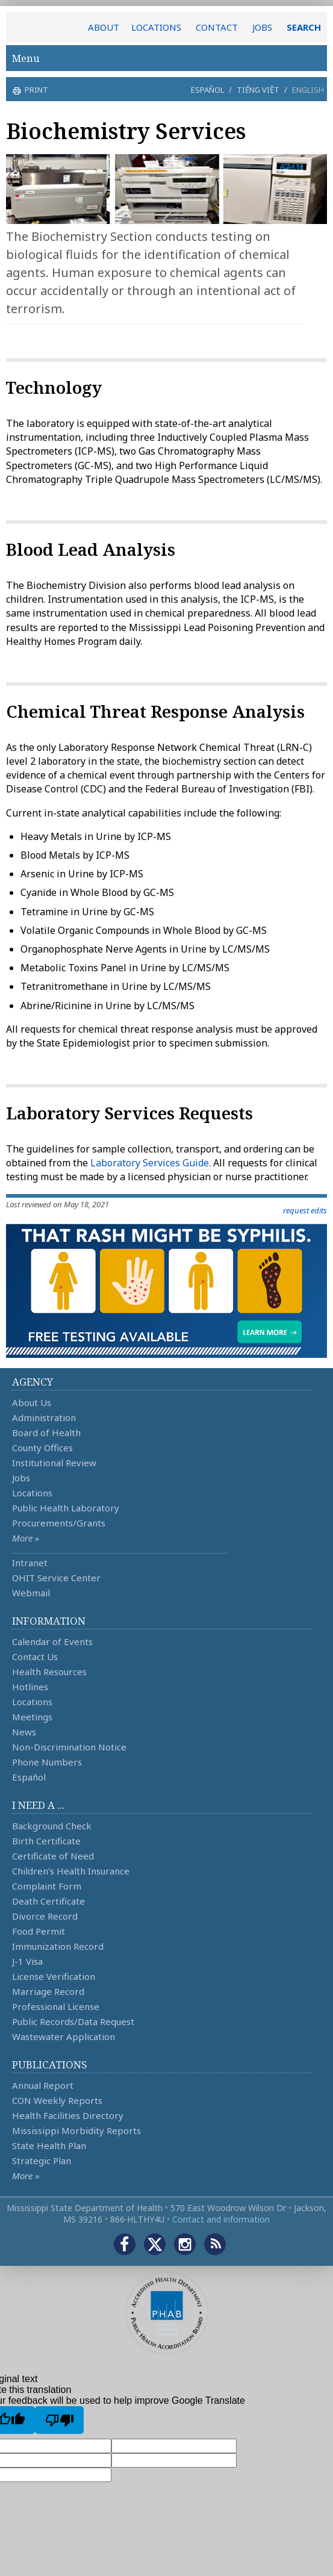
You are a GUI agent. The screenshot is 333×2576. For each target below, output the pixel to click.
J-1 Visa (27, 1961)
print (35, 89)
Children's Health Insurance (70, 1871)
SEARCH (304, 27)
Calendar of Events (52, 1641)
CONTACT (217, 27)
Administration (44, 1417)
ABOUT (103, 27)
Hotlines (30, 1687)
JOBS (262, 27)
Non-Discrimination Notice (69, 1747)
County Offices (42, 1448)
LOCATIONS (156, 27)
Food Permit (38, 1931)
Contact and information (221, 2219)
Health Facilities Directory (67, 2115)
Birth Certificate (46, 1841)
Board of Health (46, 1432)
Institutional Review (54, 1463)
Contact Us (35, 1656)
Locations (32, 1493)
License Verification (53, 1976)
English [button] (308, 89)
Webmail (31, 1593)
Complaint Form (46, 1886)
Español (207, 89)
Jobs (21, 1478)
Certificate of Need (53, 1856)
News (24, 1732)
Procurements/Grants (58, 1523)
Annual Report (42, 2085)
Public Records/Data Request (73, 2021)
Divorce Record (45, 1916)
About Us (31, 1402)
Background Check (52, 1826)
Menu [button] (166, 58)
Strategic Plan (41, 2160)
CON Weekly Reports (57, 2100)
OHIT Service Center (56, 1578)
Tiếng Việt (258, 89)
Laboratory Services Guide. (150, 1162)
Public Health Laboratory (65, 1508)
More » (25, 1538)
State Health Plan (49, 2145)
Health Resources (49, 1672)
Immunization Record (58, 1946)
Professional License (55, 2006)
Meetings (32, 1717)
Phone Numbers (47, 1762)
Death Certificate (48, 1901)
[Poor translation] (59, 2420)
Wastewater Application (63, 2036)
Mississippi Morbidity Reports (76, 2130)
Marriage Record (48, 1991)
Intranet (30, 1563)
